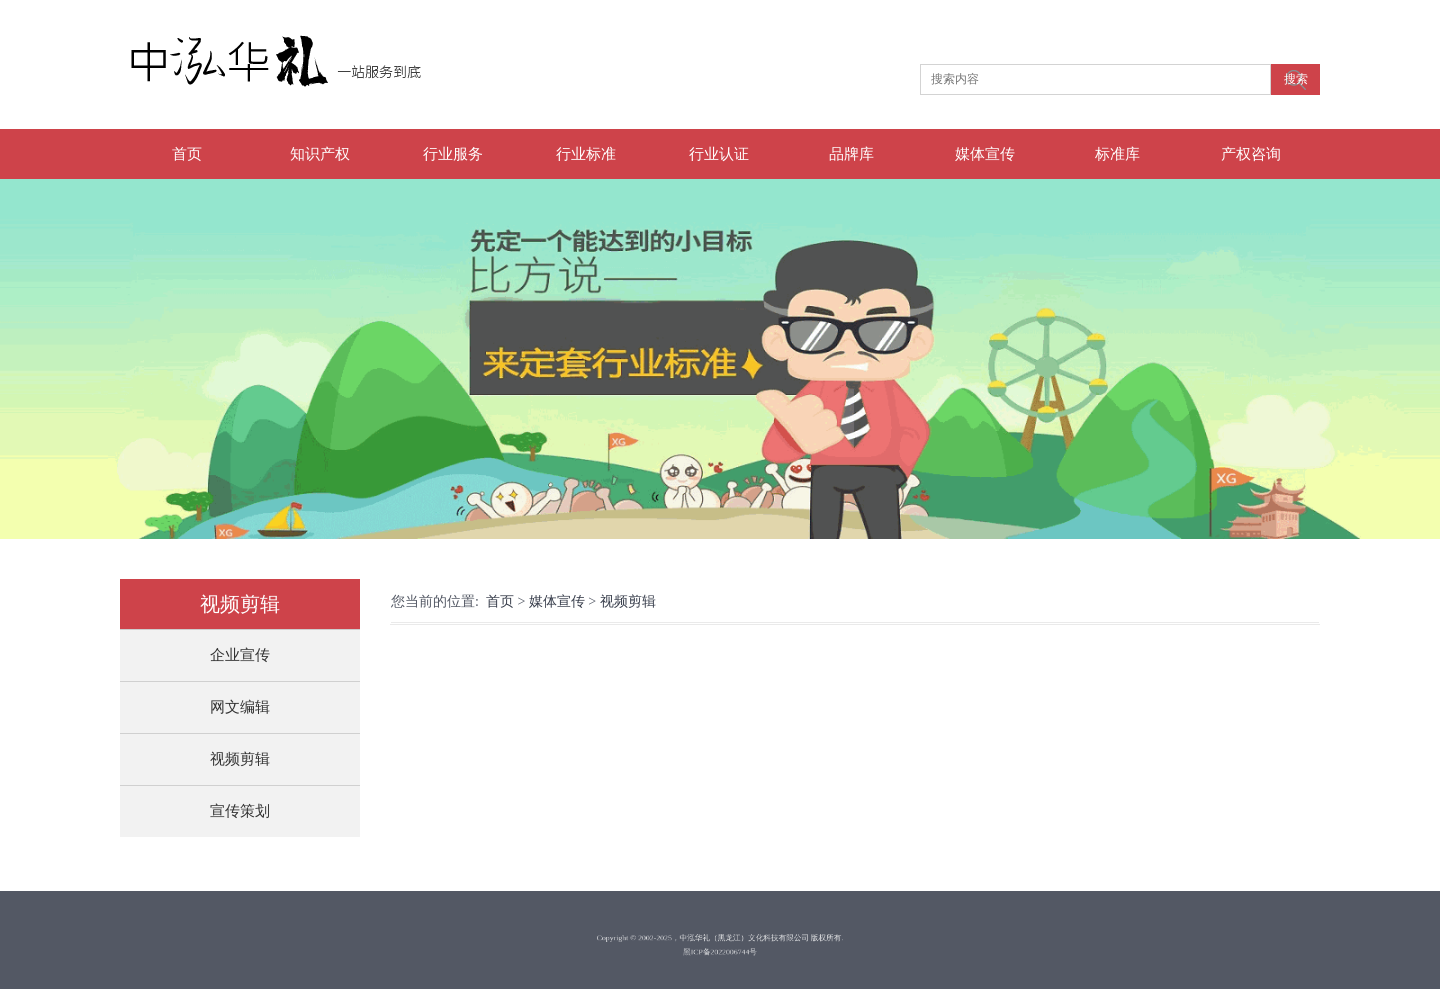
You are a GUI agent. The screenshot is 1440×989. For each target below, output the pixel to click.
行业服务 (453, 154)
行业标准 (586, 154)
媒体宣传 (985, 154)
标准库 (1117, 154)
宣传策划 (240, 811)
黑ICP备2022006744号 (720, 949)
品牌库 (851, 154)
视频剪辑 (240, 759)
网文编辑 (240, 707)
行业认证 (719, 154)
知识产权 (320, 154)
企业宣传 (240, 655)
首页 (187, 154)
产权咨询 (1251, 154)
